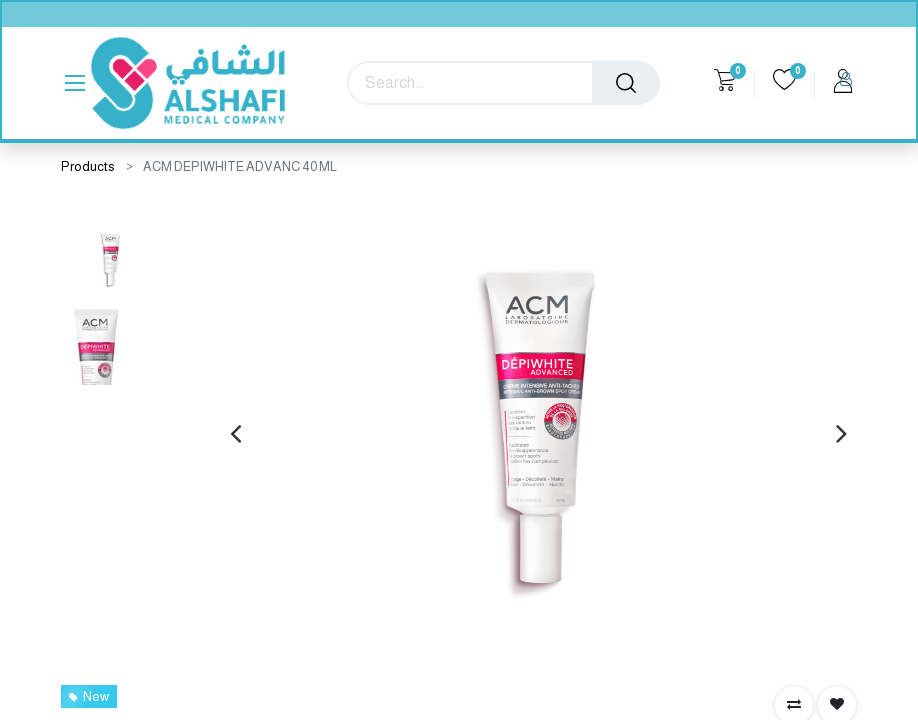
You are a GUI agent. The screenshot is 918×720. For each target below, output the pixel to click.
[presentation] (235, 433)
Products (88, 166)
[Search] (626, 83)
